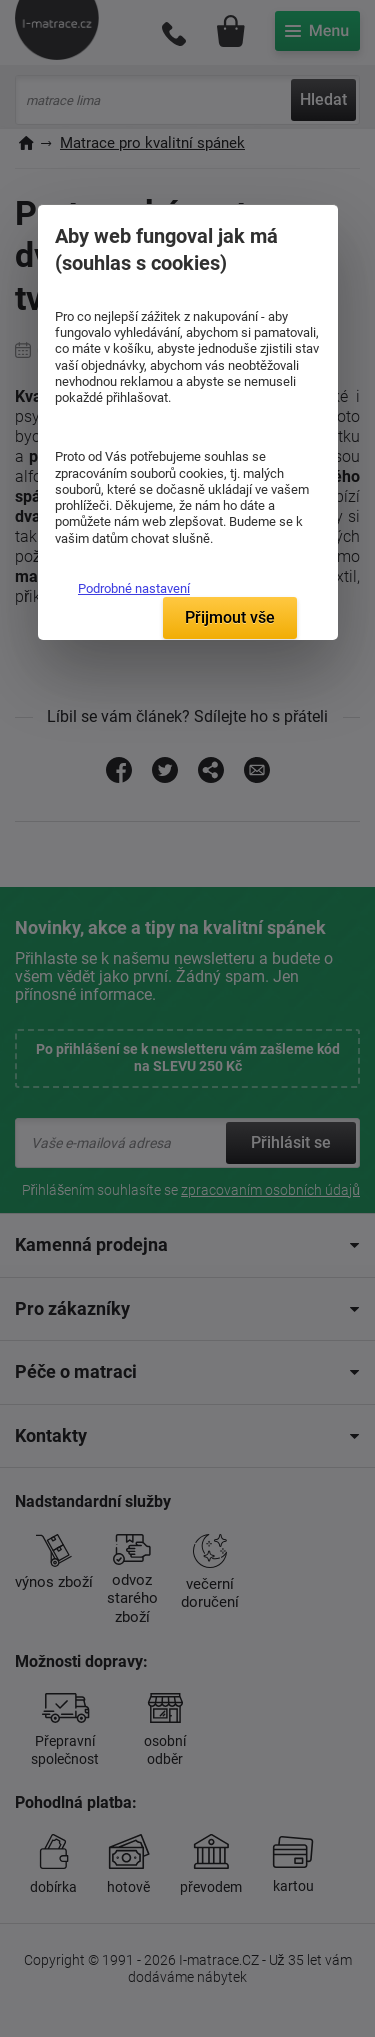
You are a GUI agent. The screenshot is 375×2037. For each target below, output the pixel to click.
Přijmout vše (230, 617)
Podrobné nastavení (134, 588)
